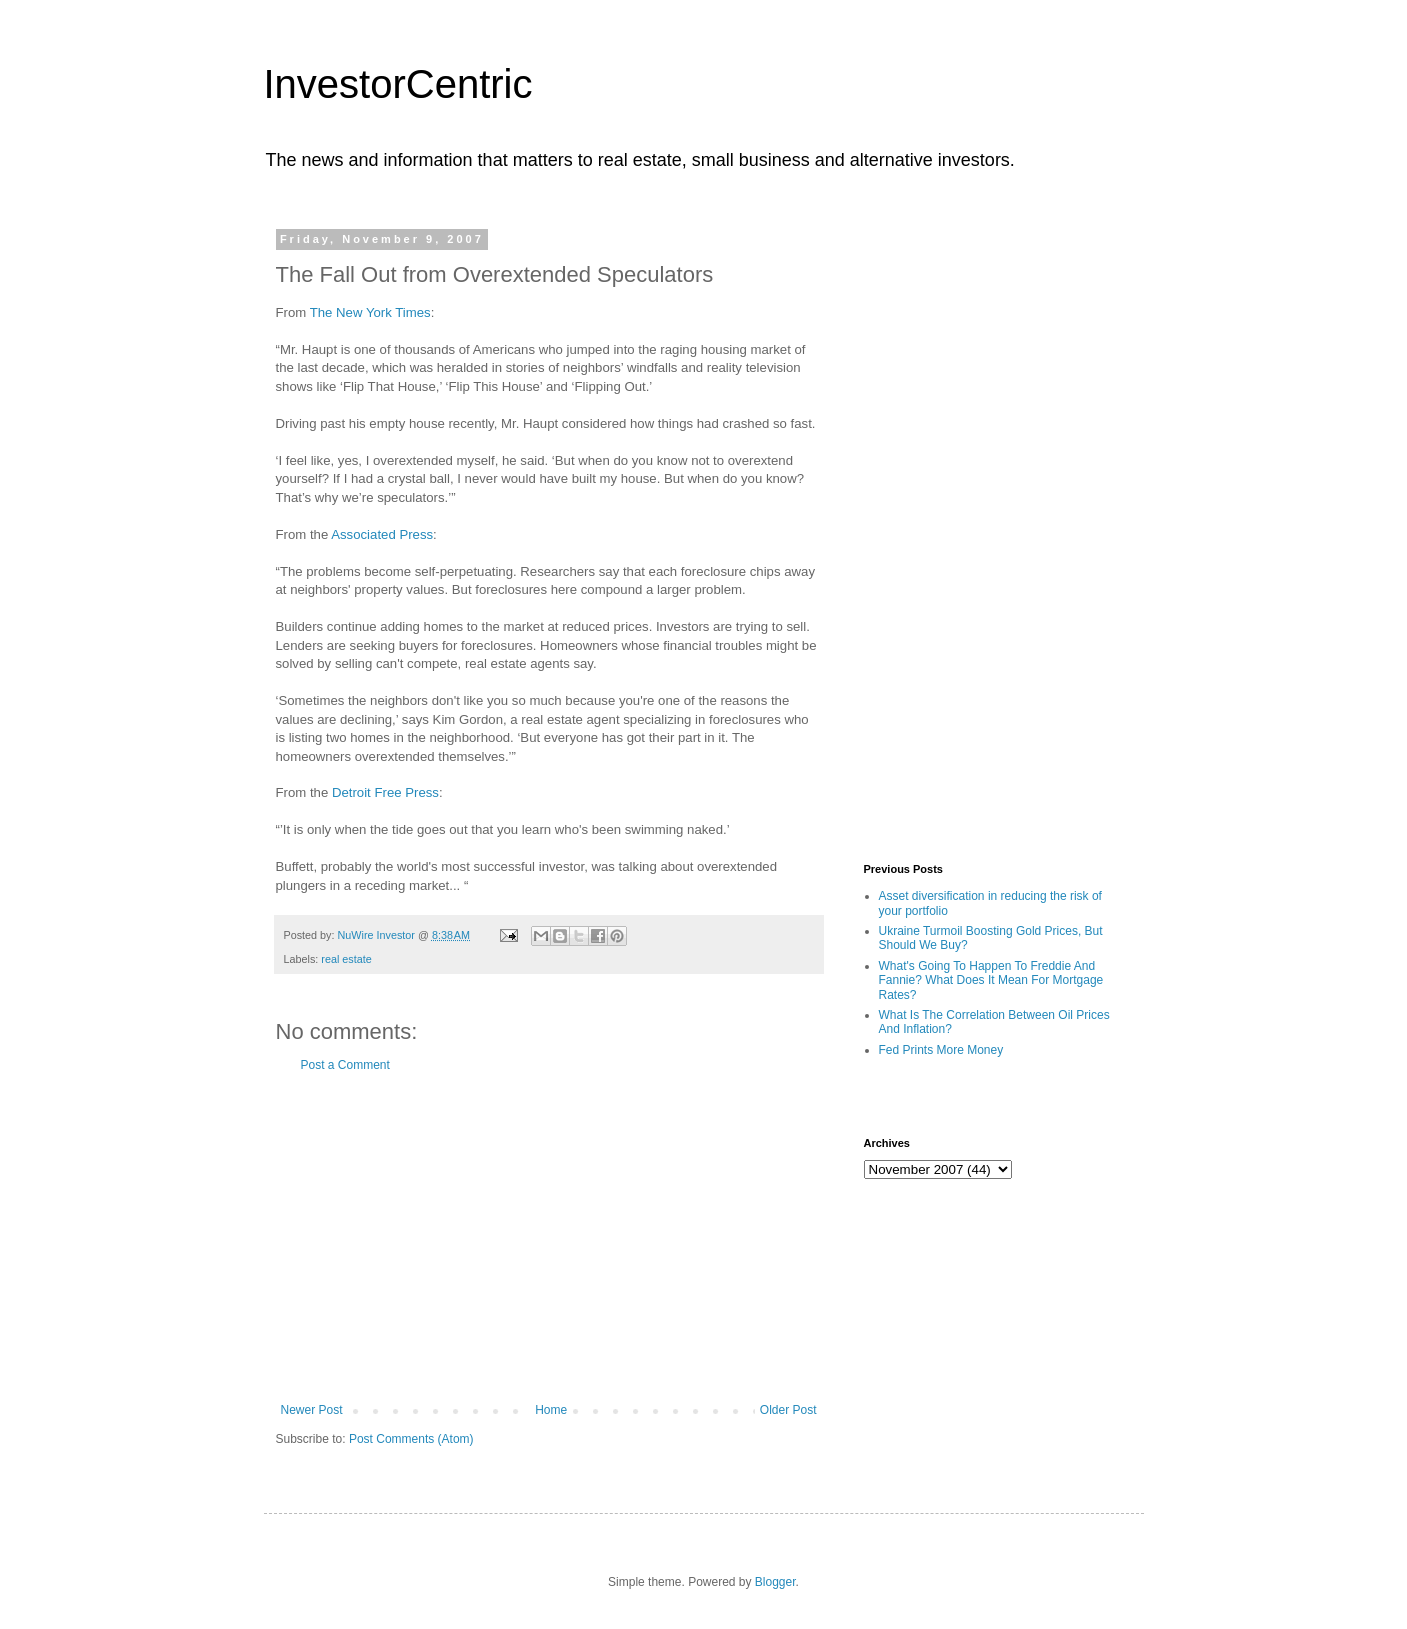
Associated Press (382, 534)
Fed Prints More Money (941, 1050)
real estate (346, 959)
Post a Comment (345, 1065)
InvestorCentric (398, 84)
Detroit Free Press (385, 792)
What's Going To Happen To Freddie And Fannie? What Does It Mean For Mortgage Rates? (991, 980)
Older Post (788, 1410)
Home (551, 1410)
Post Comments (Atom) (411, 1439)
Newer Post (312, 1410)
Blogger (775, 1582)
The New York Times (370, 312)
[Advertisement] (549, 1238)
